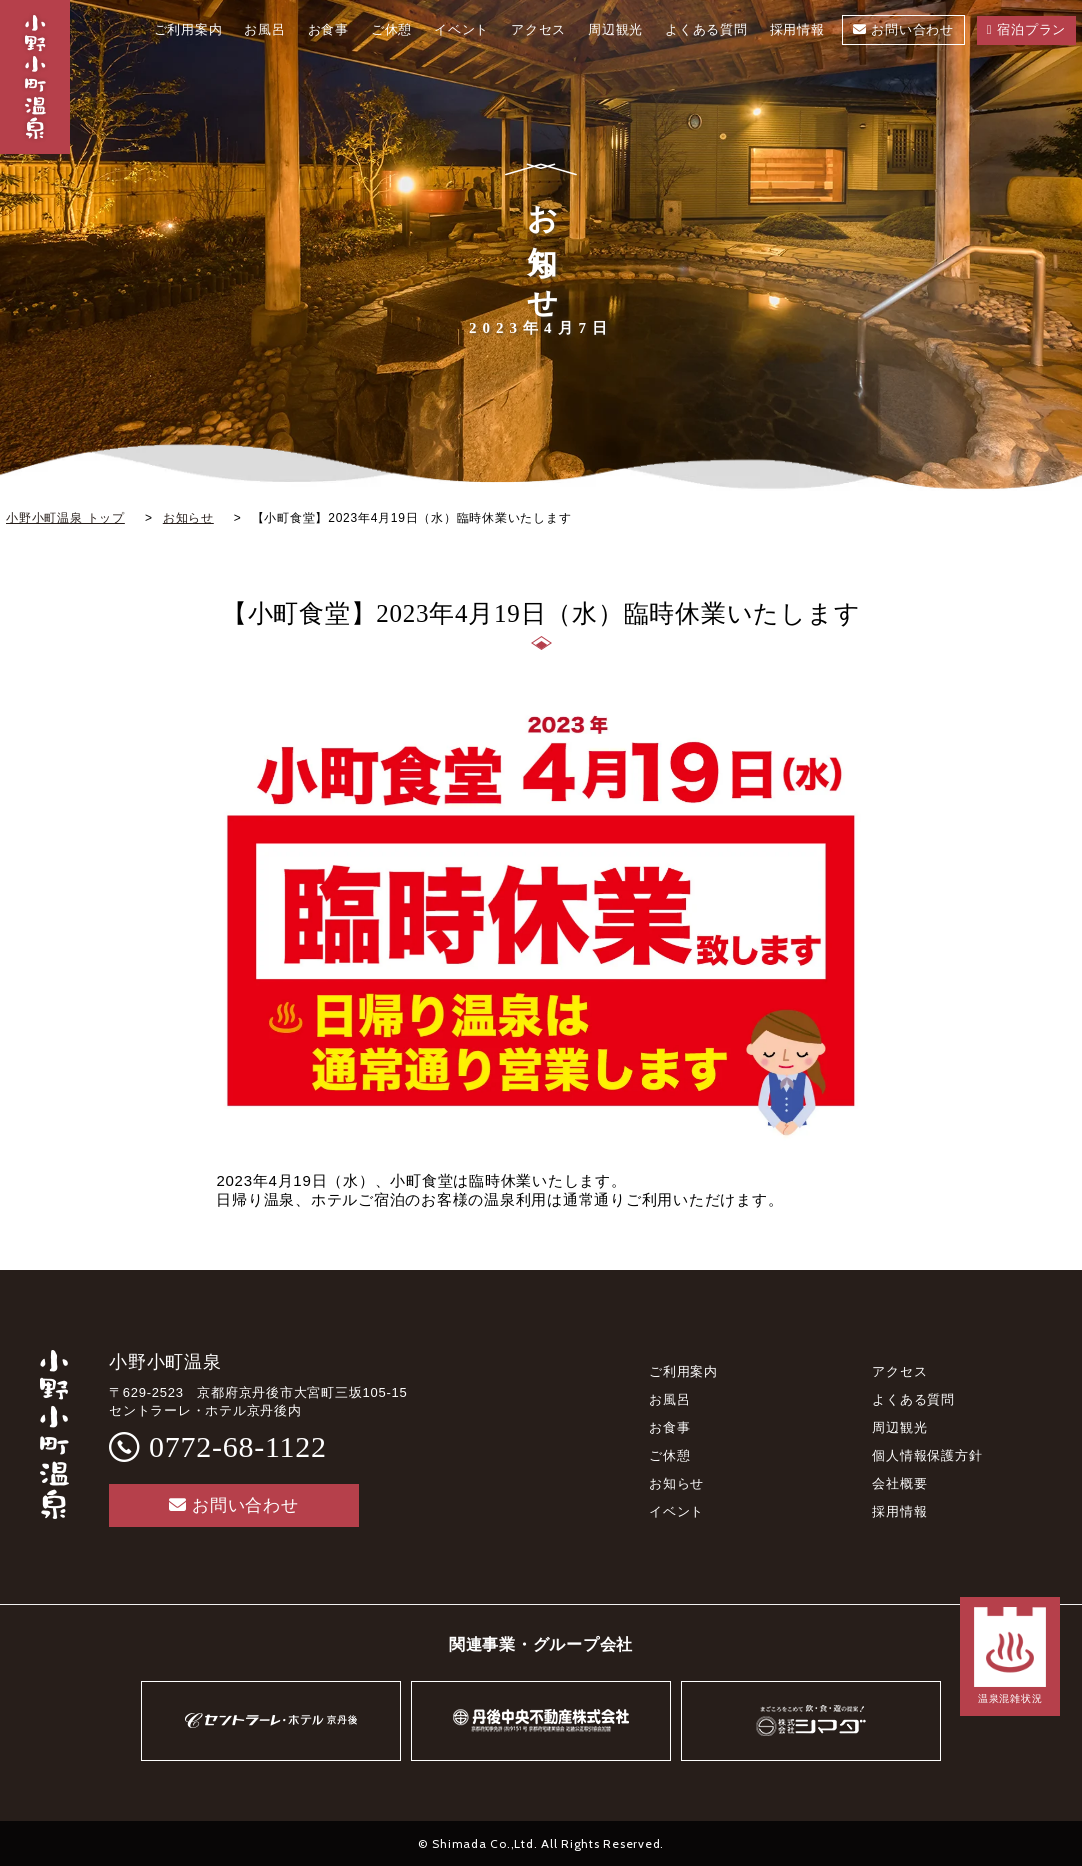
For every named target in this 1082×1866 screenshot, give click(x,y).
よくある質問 (913, 1399)
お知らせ (676, 1483)
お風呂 (669, 1399)
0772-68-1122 (238, 1446)
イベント (676, 1511)
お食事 (669, 1427)
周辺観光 (899, 1427)
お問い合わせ (233, 1505)
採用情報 (899, 1511)
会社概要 (899, 1483)
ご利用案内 (683, 1371)
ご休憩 (669, 1455)
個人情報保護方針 (927, 1455)
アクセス (899, 1371)
